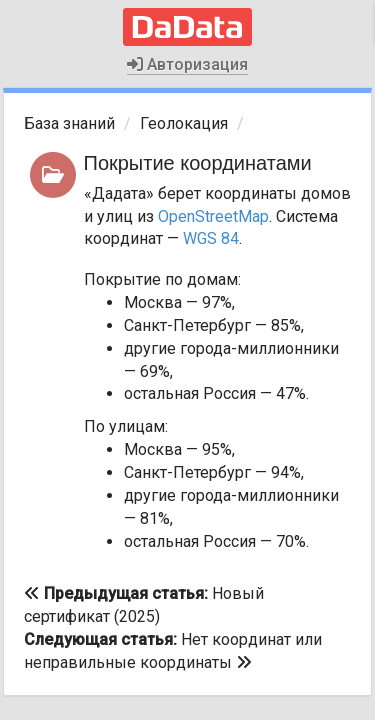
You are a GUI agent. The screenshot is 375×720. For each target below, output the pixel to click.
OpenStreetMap (213, 216)
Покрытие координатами (198, 163)
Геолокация (184, 123)
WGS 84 (211, 238)
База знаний (69, 123)
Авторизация (187, 64)
